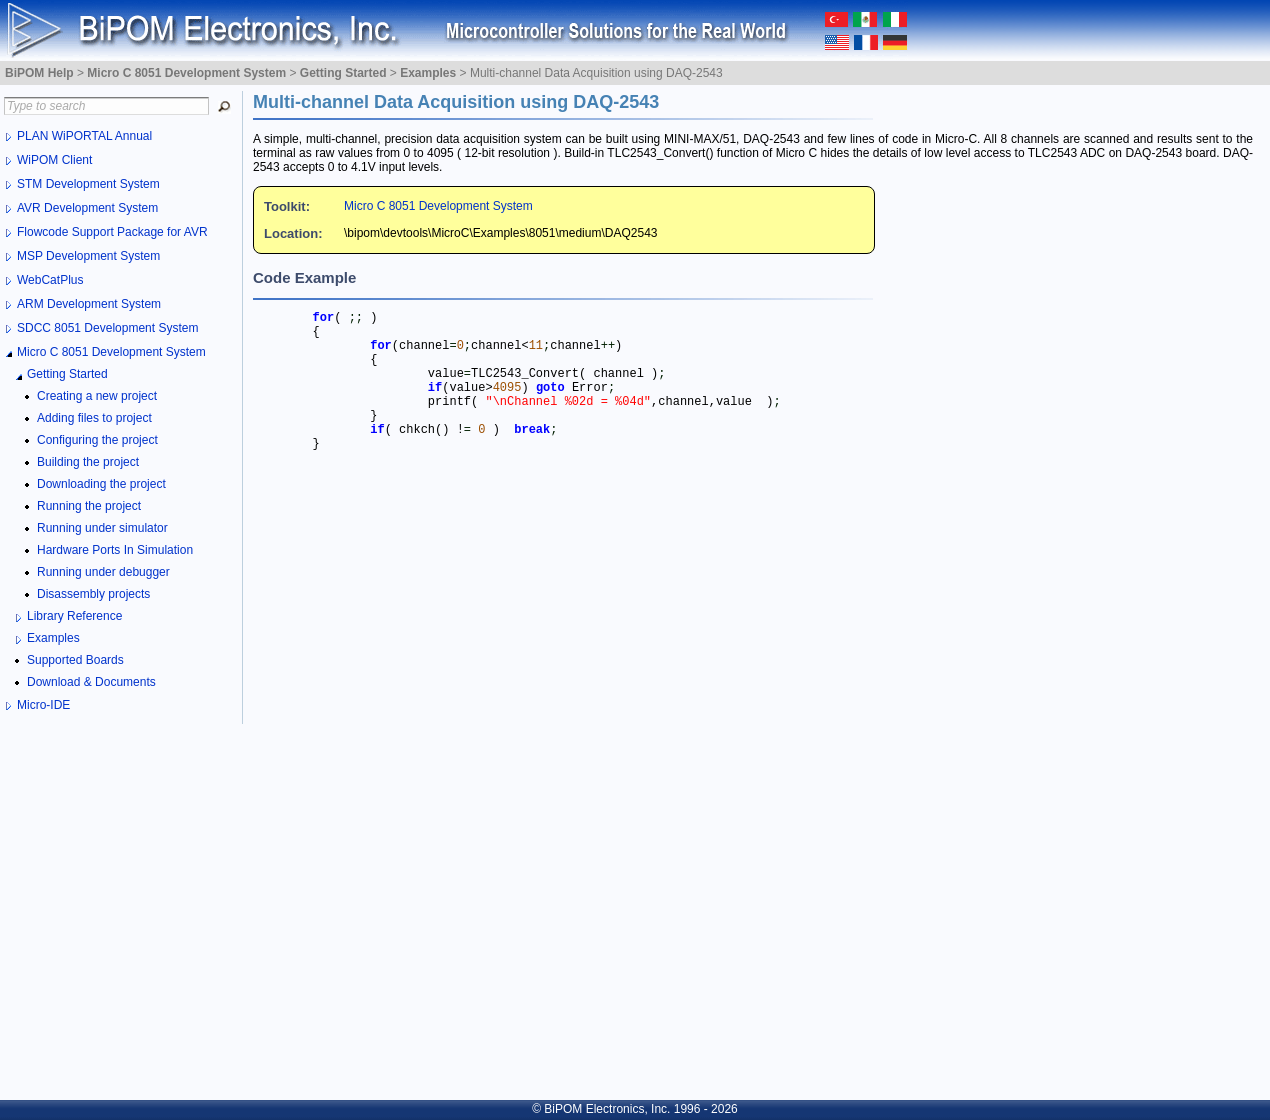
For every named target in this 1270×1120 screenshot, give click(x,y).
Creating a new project (97, 396)
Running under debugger (103, 572)
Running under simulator (102, 528)
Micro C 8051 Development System (438, 206)
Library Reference (74, 616)
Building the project (88, 462)
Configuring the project (97, 440)
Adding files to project (94, 418)
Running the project (89, 506)
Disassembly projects (93, 594)
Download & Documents (91, 682)
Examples (53, 638)
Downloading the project (101, 484)
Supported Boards (75, 660)
